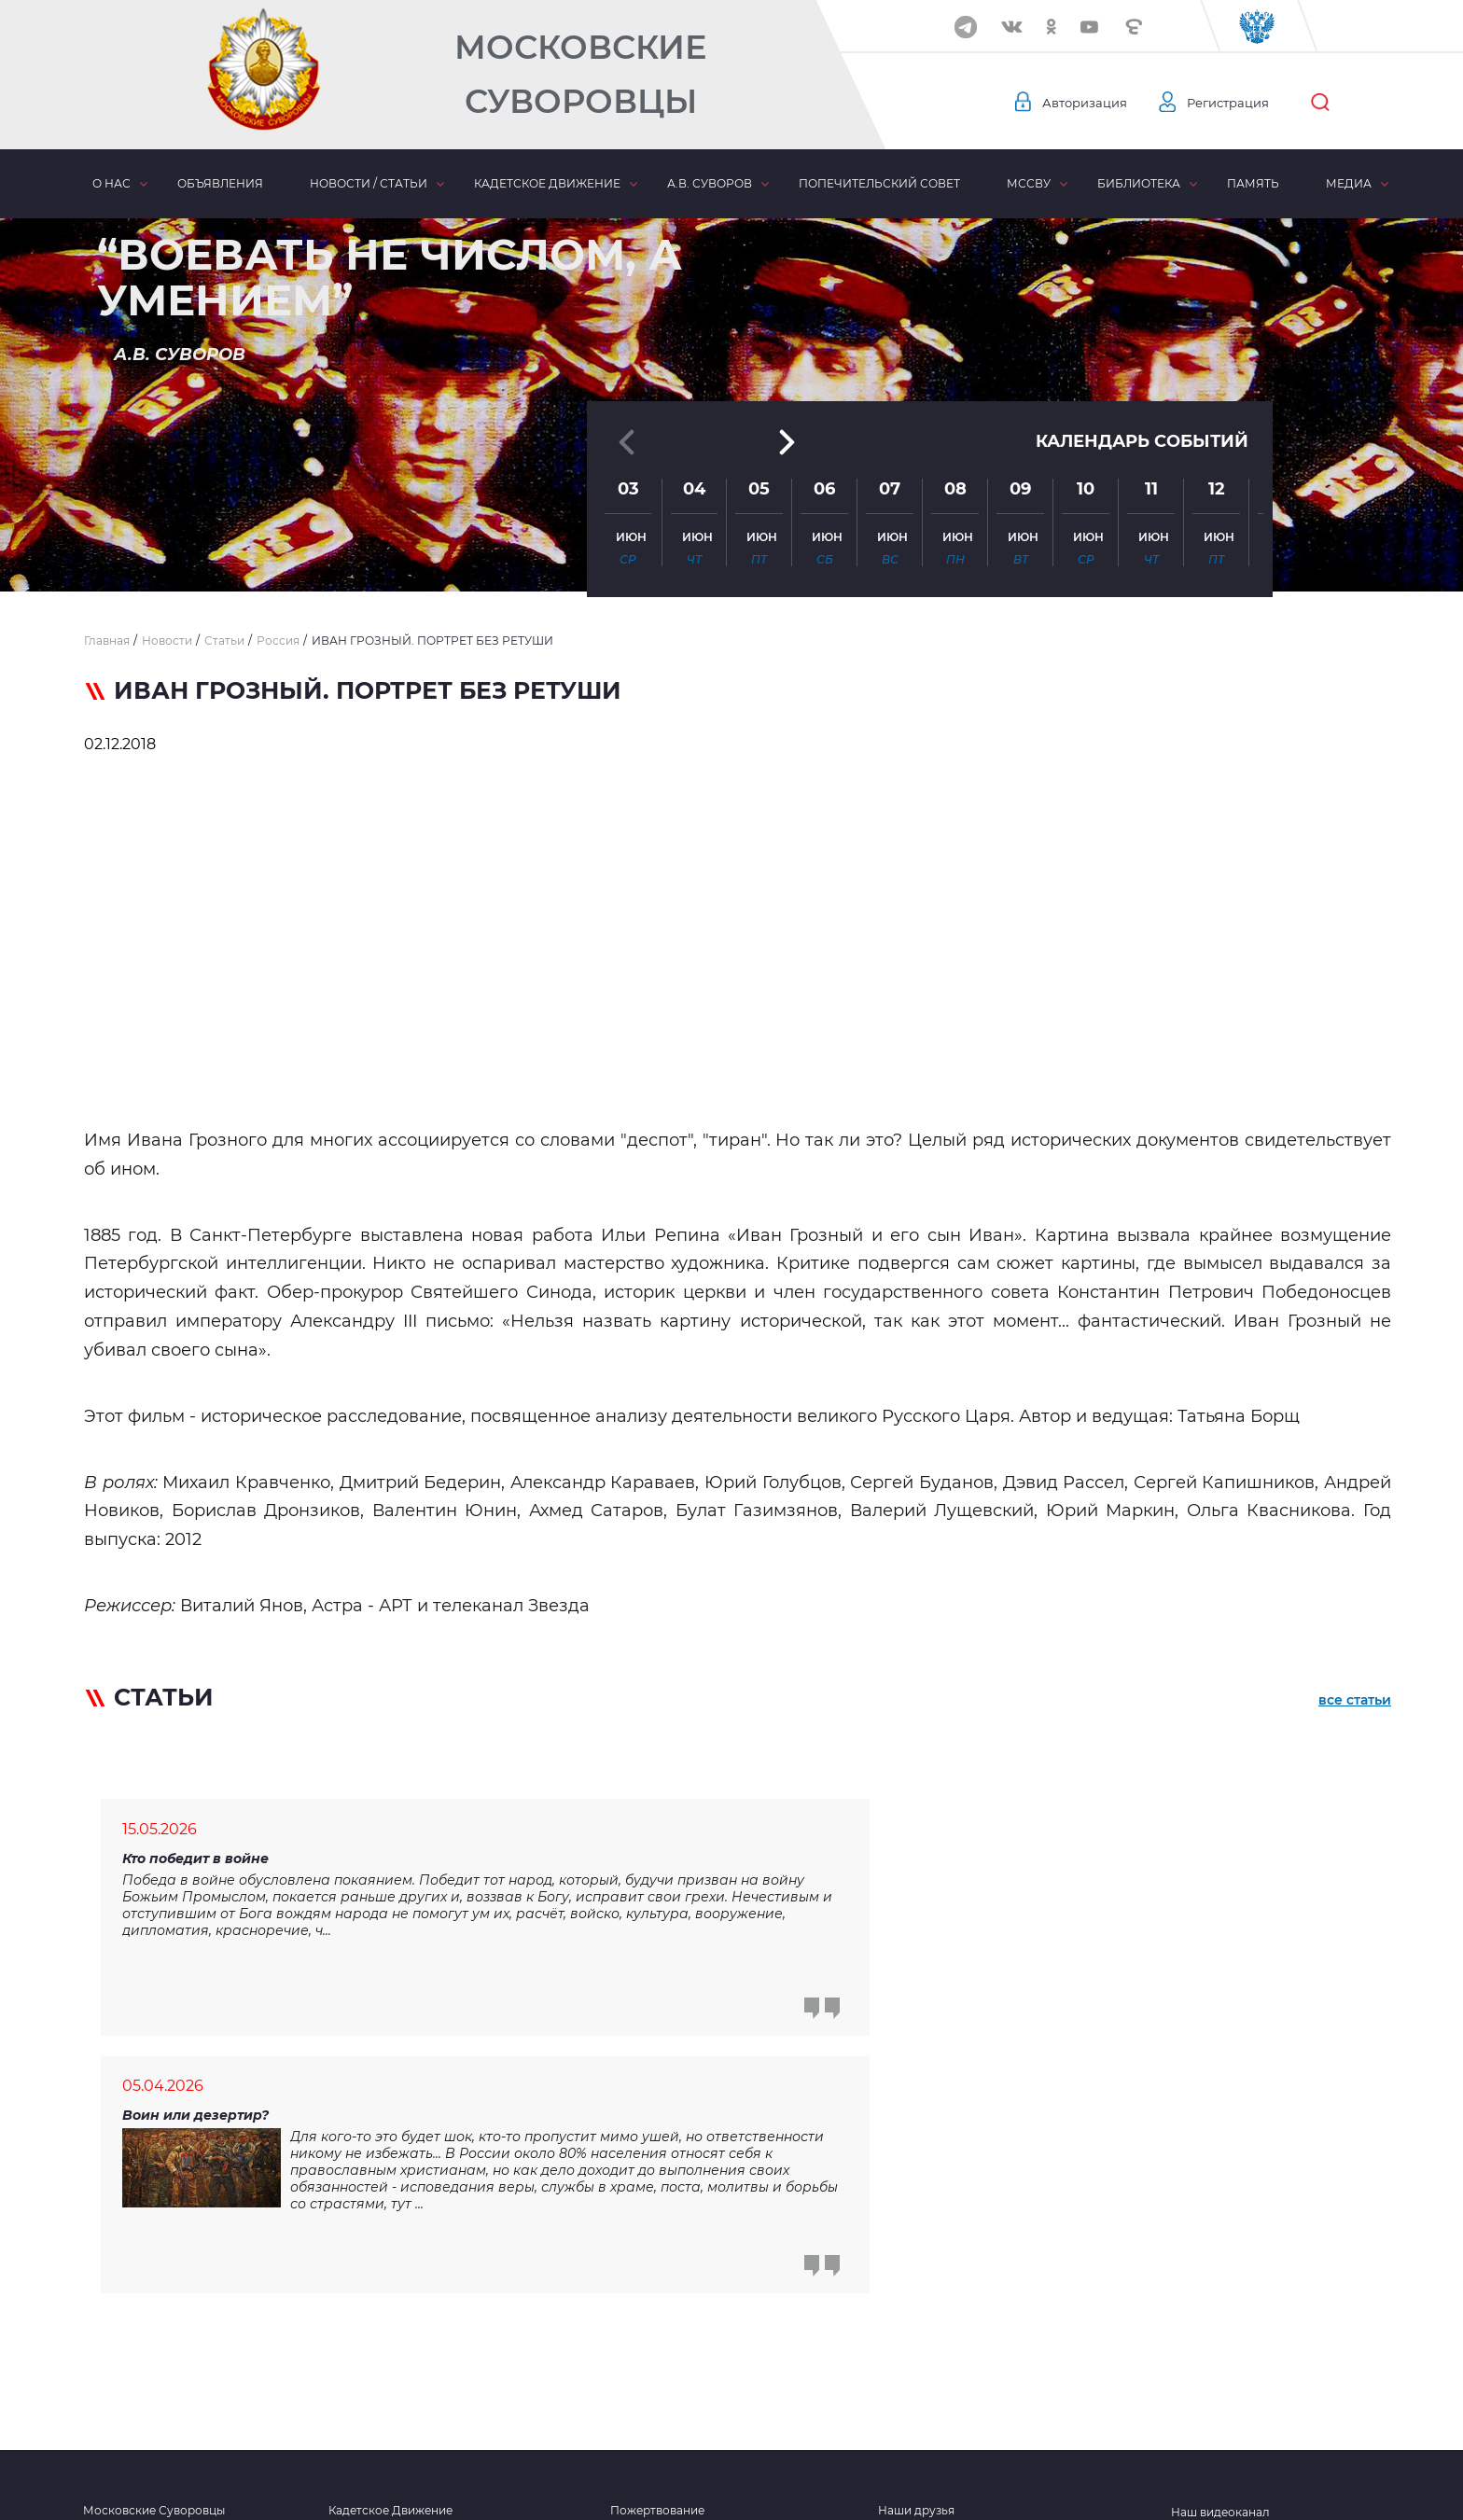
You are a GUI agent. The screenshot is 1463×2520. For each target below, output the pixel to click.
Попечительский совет (879, 183)
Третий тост (644, 2308)
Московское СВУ (133, 2308)
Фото (893, 2308)
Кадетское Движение (390, 2257)
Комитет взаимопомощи (399, 2358)
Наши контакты (128, 2383)
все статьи (1354, 1700)
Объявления (220, 183)
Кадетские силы (375, 2383)
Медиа (1349, 183)
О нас (111, 183)
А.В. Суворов (709, 183)
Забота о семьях (657, 2283)
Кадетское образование (398, 2308)
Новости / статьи (368, 183)
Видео (896, 2333)
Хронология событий (390, 2283)
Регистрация (1236, 102)
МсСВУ (1029, 183)
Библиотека (1138, 183)
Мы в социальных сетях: (1240, 2287)
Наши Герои (118, 2333)
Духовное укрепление (393, 2333)
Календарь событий (1142, 384)
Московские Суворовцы (580, 74)
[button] (731, 545)
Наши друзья (916, 2257)
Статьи (630, 2358)
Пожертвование (657, 2257)
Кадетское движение (547, 183)
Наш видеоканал (1220, 2259)
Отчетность (911, 2383)
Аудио (896, 2358)
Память (1253, 183)
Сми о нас (112, 2358)
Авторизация (1087, 102)
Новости (635, 2333)
